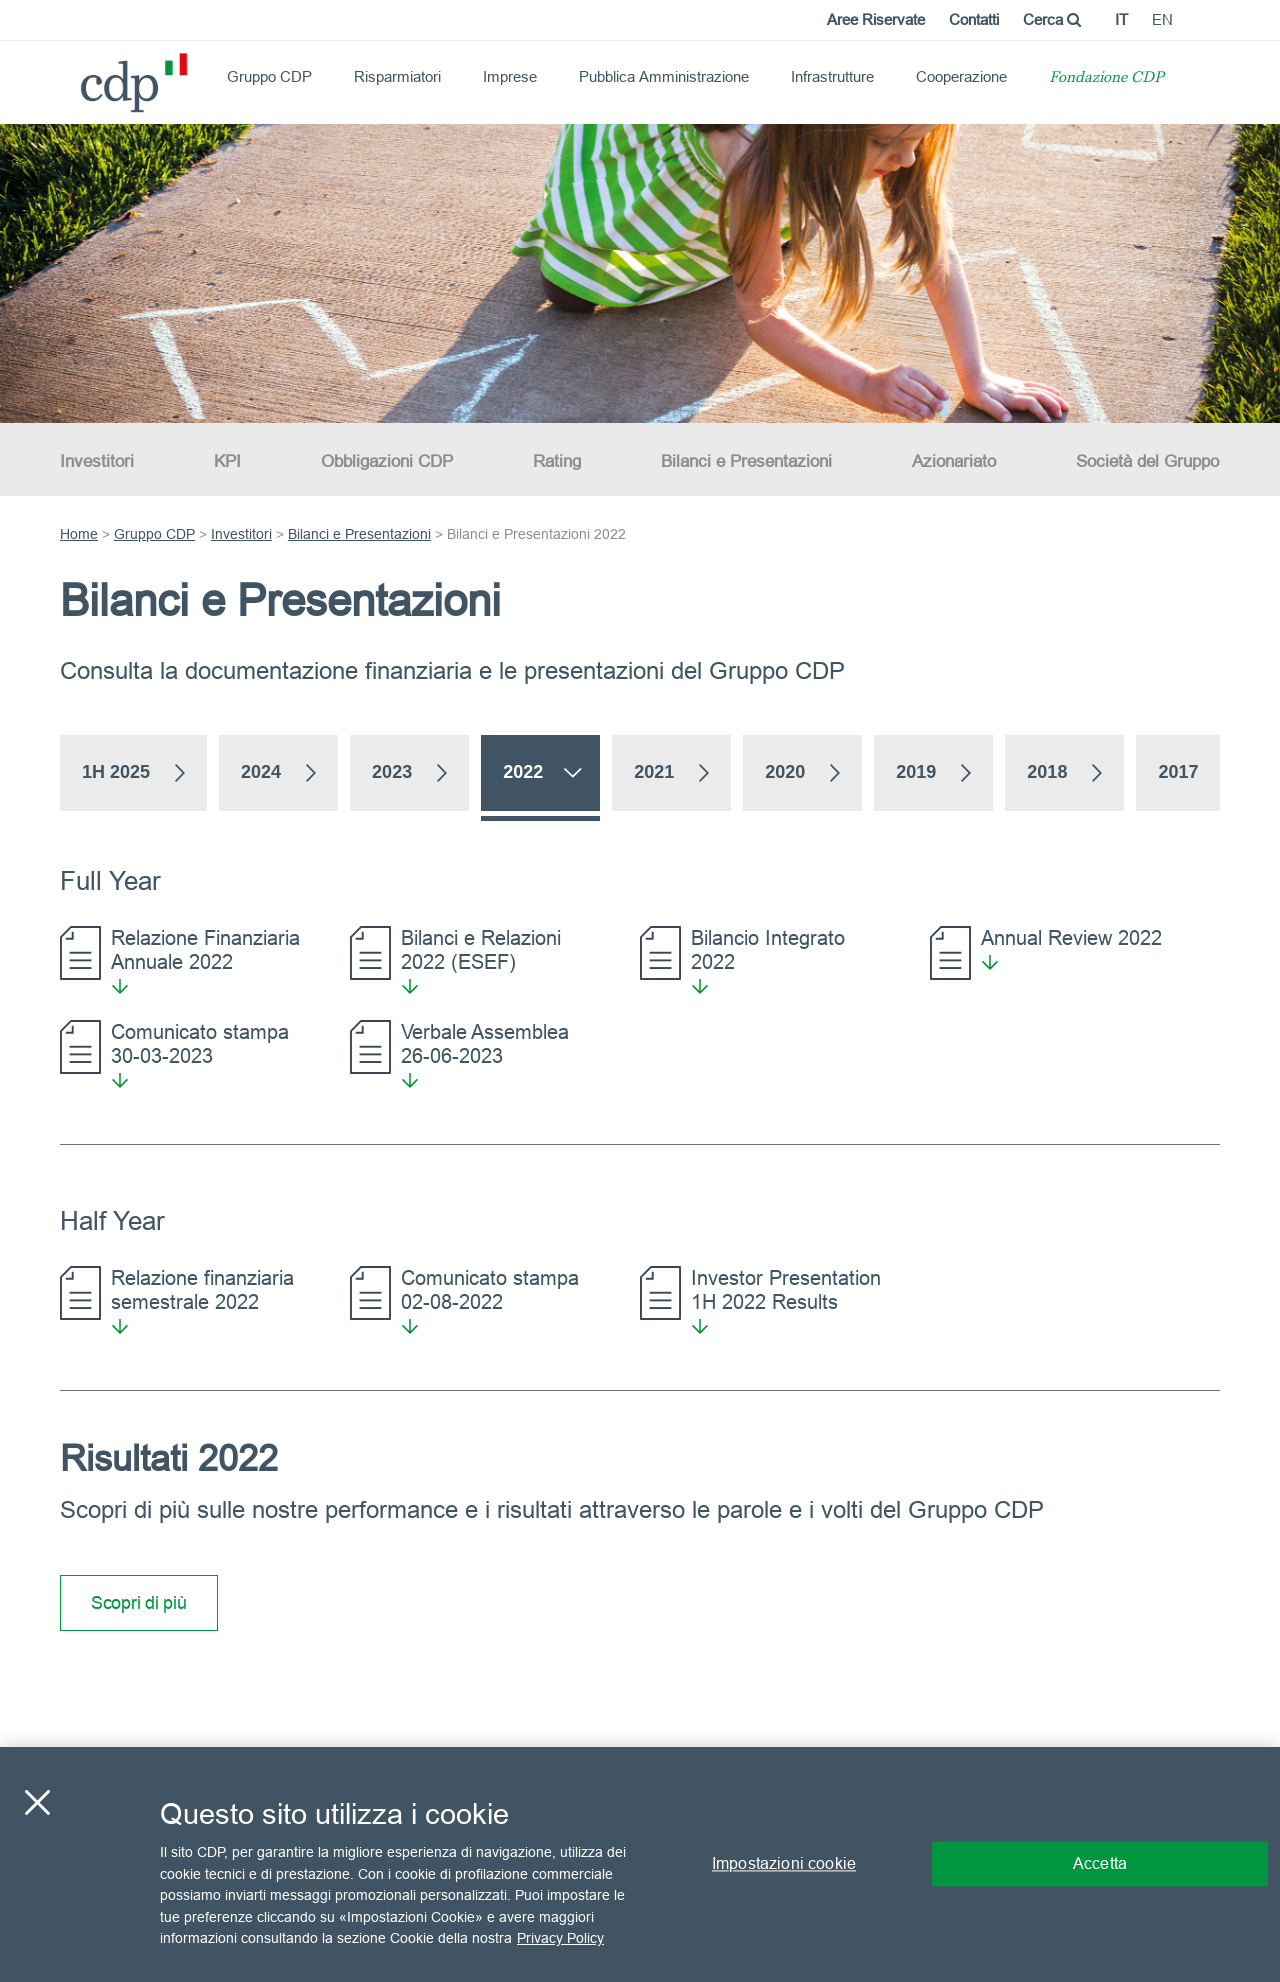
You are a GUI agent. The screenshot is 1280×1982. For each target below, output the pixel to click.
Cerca (1052, 19)
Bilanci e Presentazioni (746, 461)
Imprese (510, 76)
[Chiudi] (37, 1803)
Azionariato (954, 461)
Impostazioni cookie (784, 1864)
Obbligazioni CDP (387, 461)
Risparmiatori (397, 76)
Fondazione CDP (1106, 78)
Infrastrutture (832, 76)
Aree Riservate (876, 19)
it (1121, 19)
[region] (640, 1864)
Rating (557, 461)
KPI (227, 461)
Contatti (974, 19)
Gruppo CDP (269, 76)
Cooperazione (961, 76)
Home (79, 534)
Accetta (1100, 1864)
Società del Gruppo (1147, 461)
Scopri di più (139, 1602)
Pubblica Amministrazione (664, 76)
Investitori (97, 461)
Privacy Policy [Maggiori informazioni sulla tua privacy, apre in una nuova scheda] (560, 1938)
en (1162, 19)
